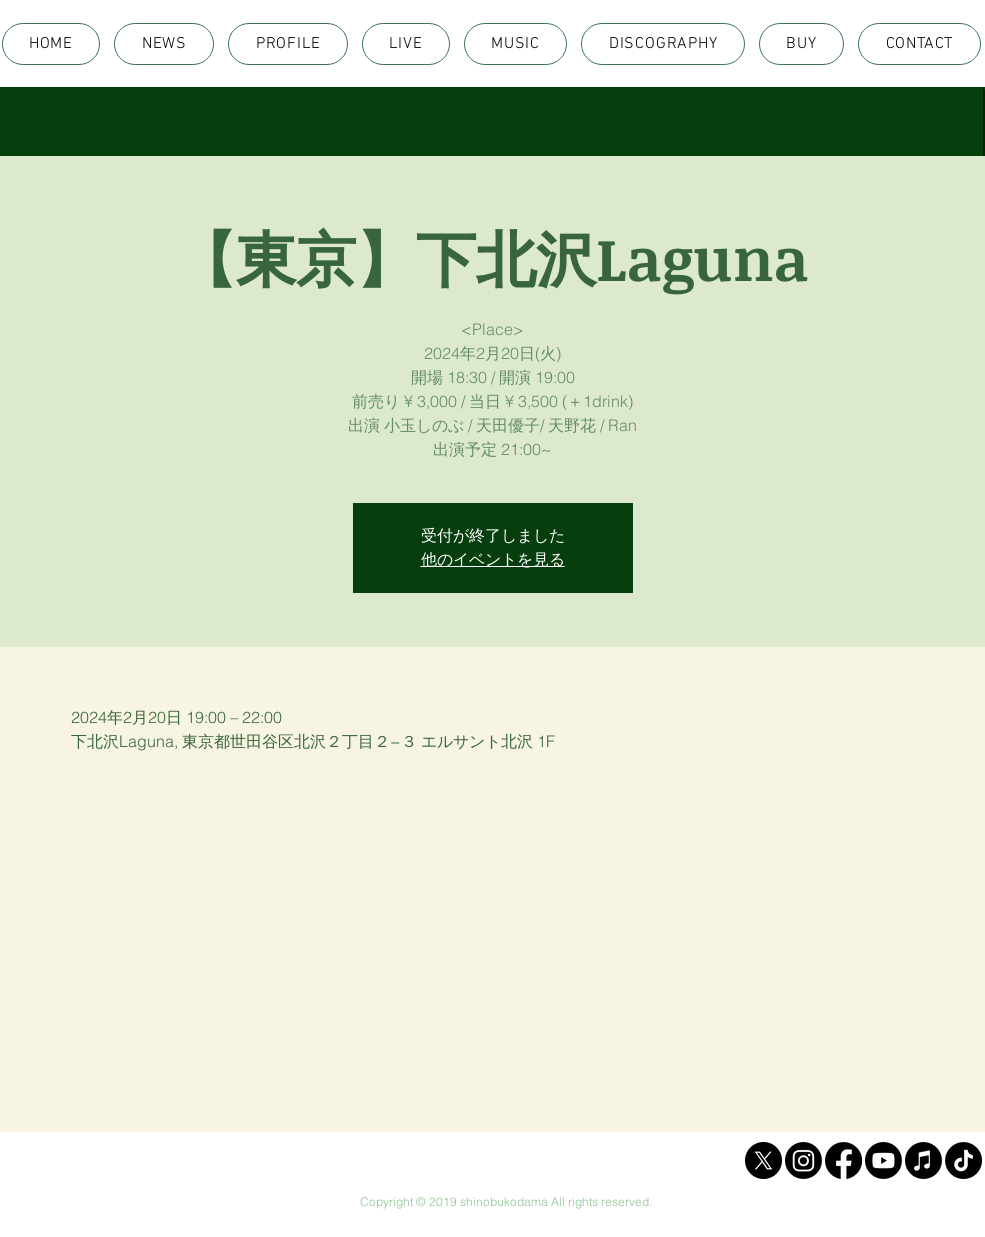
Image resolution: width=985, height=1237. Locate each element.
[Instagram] (803, 1160)
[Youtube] (883, 1160)
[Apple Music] (923, 1160)
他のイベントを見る (493, 559)
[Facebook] (843, 1160)
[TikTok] (963, 1160)
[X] (763, 1160)
